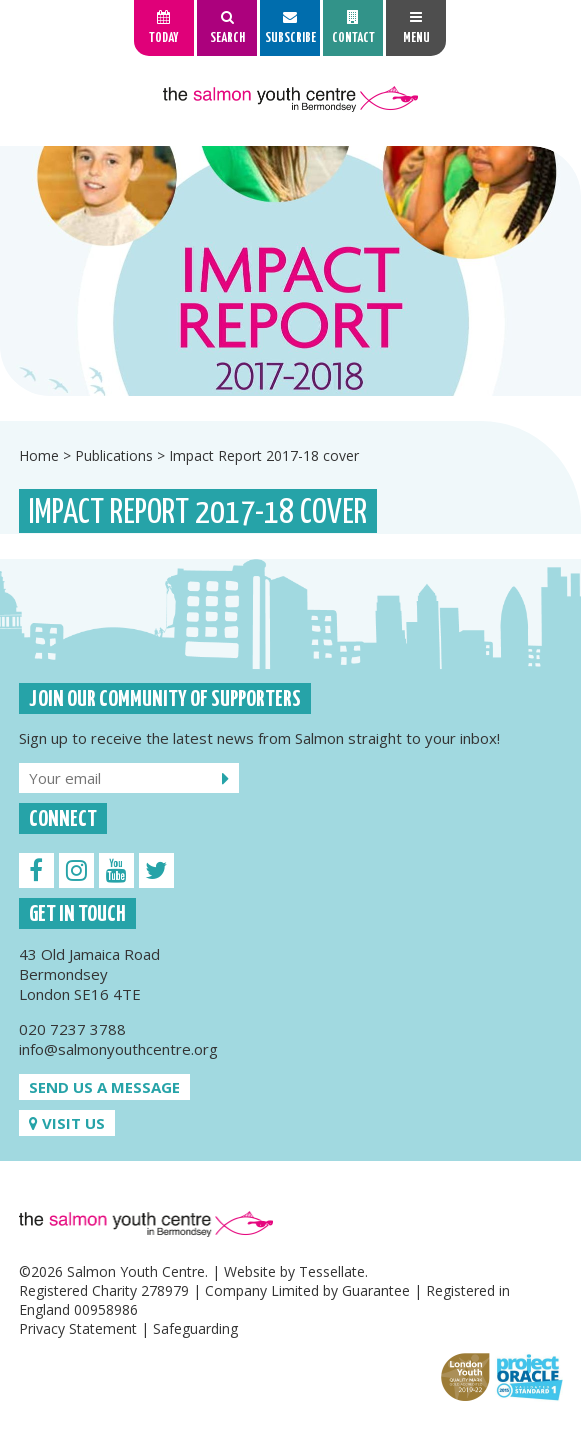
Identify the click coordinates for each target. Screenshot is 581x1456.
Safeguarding (195, 1328)
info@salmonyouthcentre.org (118, 1049)
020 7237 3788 (72, 1029)
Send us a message (104, 1087)
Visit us (67, 1123)
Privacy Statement (78, 1328)
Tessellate (332, 1271)
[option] (290, 271)
